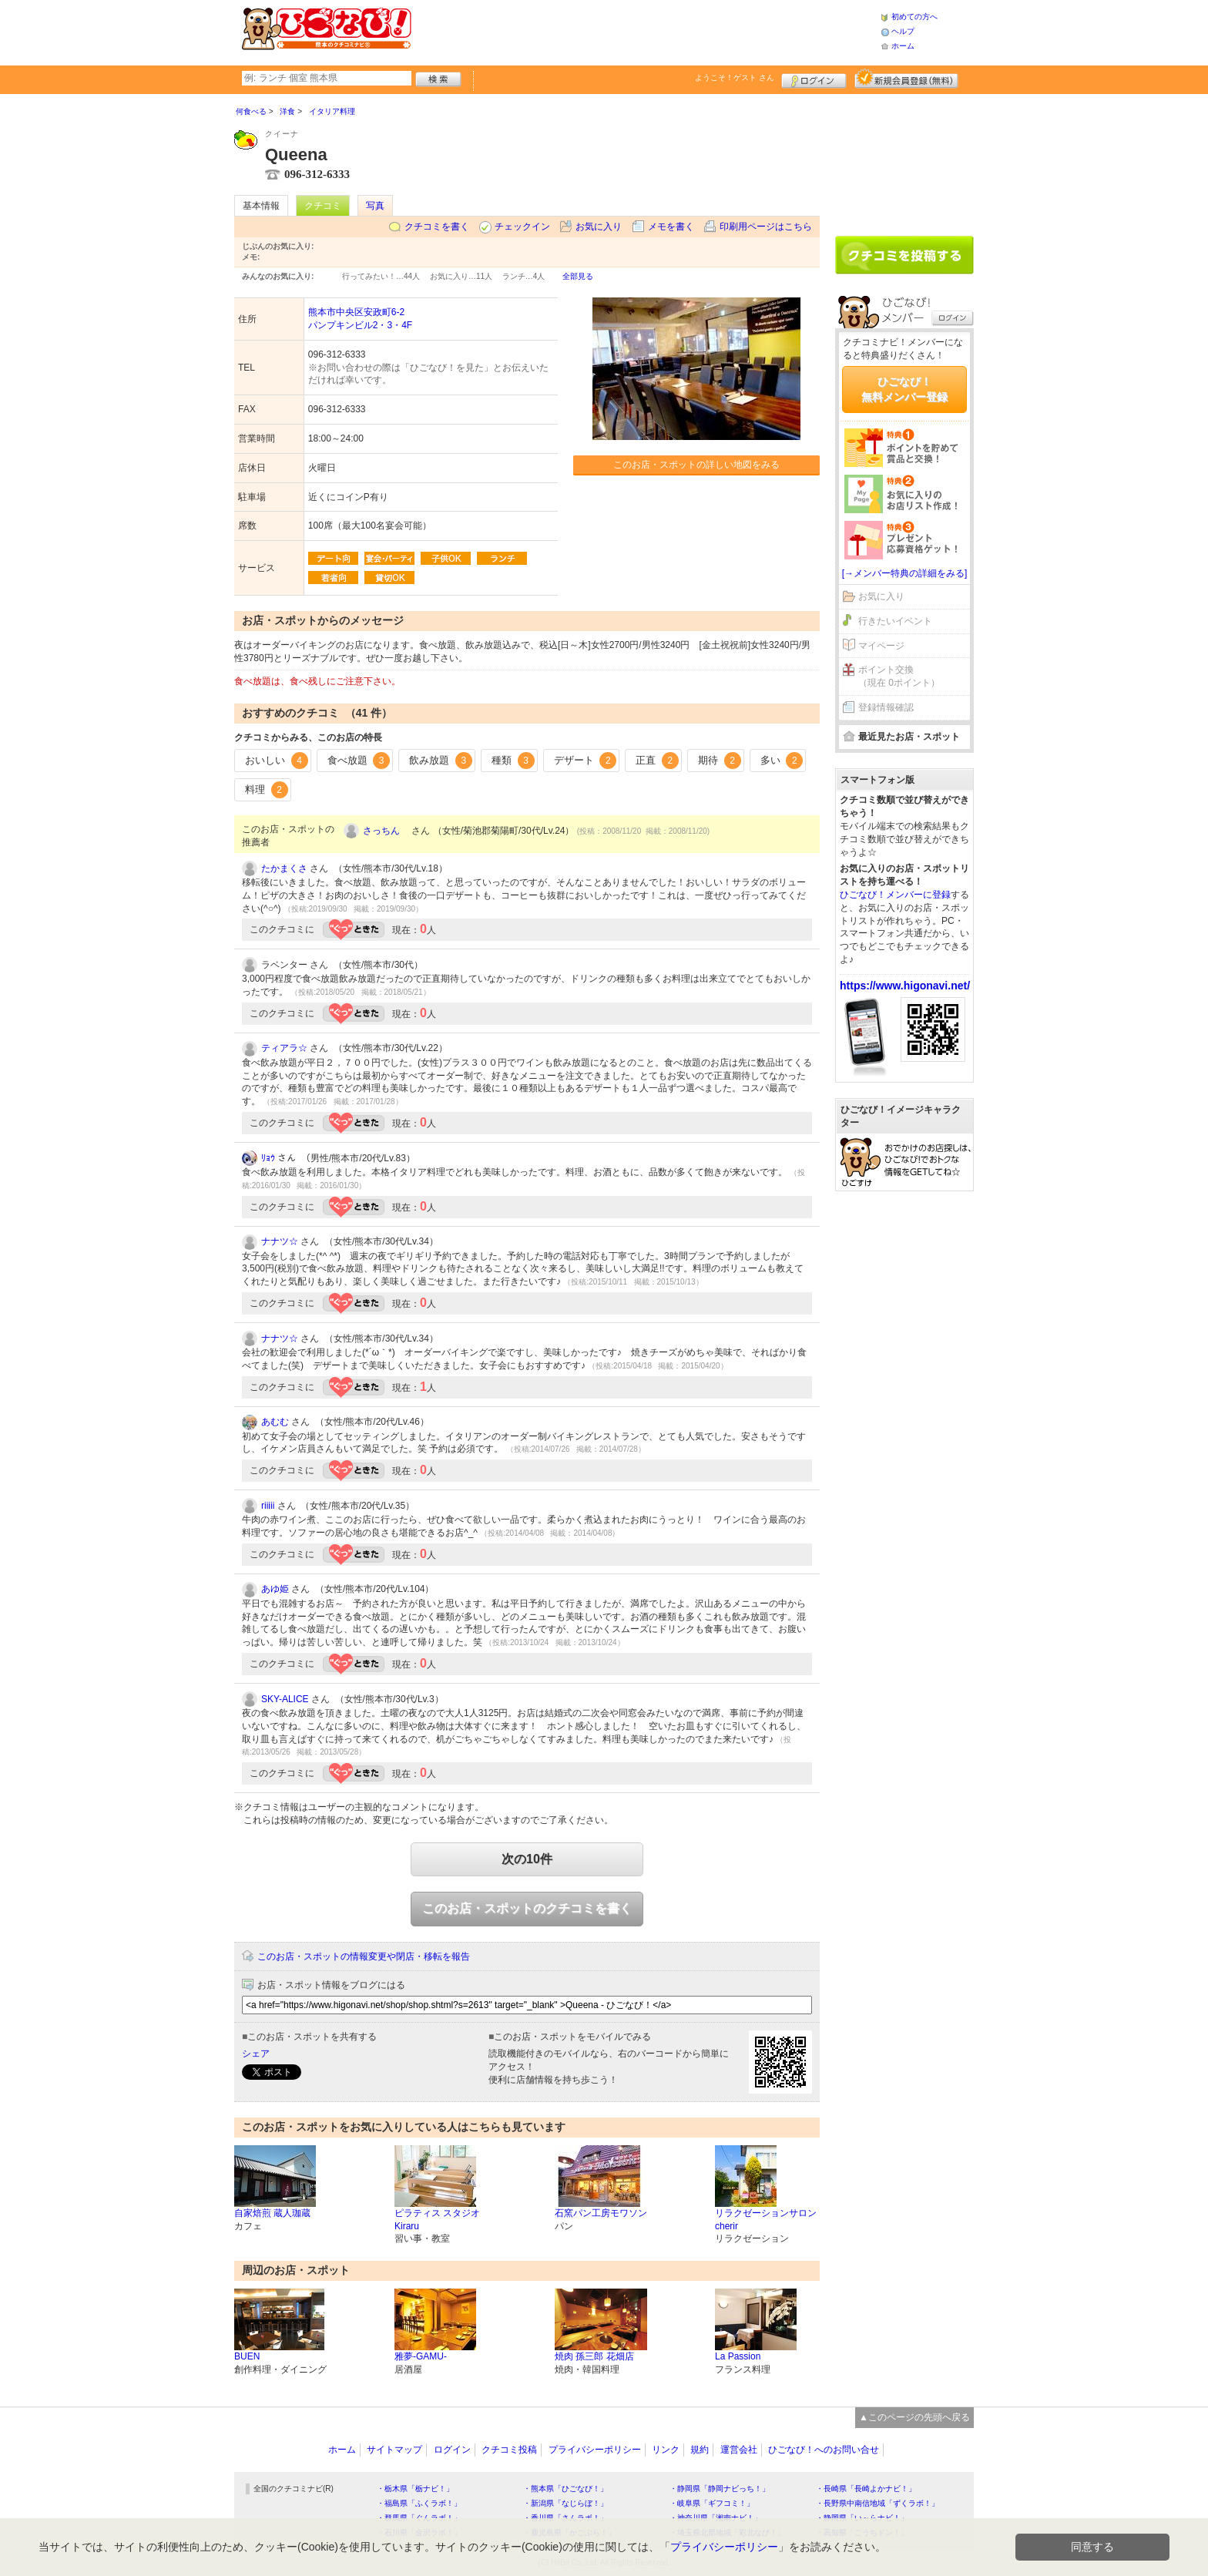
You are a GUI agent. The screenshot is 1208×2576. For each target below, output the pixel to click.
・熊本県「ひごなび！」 (565, 2488)
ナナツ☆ (279, 1241)
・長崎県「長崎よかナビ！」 (866, 2488)
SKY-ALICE (285, 1699)
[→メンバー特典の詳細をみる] (905, 573)
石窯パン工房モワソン (601, 2213)
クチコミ (322, 205)
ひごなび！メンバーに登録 (895, 894)
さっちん (386, 830)
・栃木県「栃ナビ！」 (415, 2488)
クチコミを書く (436, 226)
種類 (513, 760)
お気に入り (598, 226)
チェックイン (522, 226)
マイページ (881, 645)
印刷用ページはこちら (766, 226)
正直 (657, 760)
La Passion (737, 2356)
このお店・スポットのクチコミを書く (527, 1908)
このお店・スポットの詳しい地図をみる (696, 464)
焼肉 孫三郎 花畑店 (594, 2356)
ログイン (814, 79)
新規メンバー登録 (906, 79)
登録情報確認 (886, 707)
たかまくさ (284, 868)
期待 (719, 760)
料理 (266, 789)
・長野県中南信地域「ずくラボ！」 (877, 2503)
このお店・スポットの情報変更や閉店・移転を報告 (363, 1956)
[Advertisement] (645, 31)
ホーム (902, 46)
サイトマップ (394, 2449)
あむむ (275, 1421)
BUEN (247, 2356)
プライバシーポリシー (595, 2449)
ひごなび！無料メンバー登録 (904, 389)
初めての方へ (914, 16)
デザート (585, 760)
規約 (699, 2449)
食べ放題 (359, 760)
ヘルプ (902, 31)
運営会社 (738, 2449)
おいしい (276, 760)
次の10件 (527, 1859)
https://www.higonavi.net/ (905, 985)
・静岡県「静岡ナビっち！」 (719, 2488)
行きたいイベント (895, 621)
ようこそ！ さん (734, 77)
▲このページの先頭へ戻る (914, 2417)
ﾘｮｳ (268, 1158)
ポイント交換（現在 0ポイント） (899, 676)
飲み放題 (440, 760)
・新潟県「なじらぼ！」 (565, 2503)
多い (782, 760)
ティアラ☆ (284, 1048)
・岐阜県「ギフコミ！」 (711, 2503)
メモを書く (671, 226)
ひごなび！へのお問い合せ (823, 2449)
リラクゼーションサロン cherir (766, 2220)
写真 (375, 205)
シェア (256, 2053)
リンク (666, 2449)
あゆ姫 (275, 1589)
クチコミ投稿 (509, 2449)
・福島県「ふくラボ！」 (419, 2503)
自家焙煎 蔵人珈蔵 (272, 2213)
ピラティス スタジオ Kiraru (437, 2220)
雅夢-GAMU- (420, 2356)
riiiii (267, 1505)
